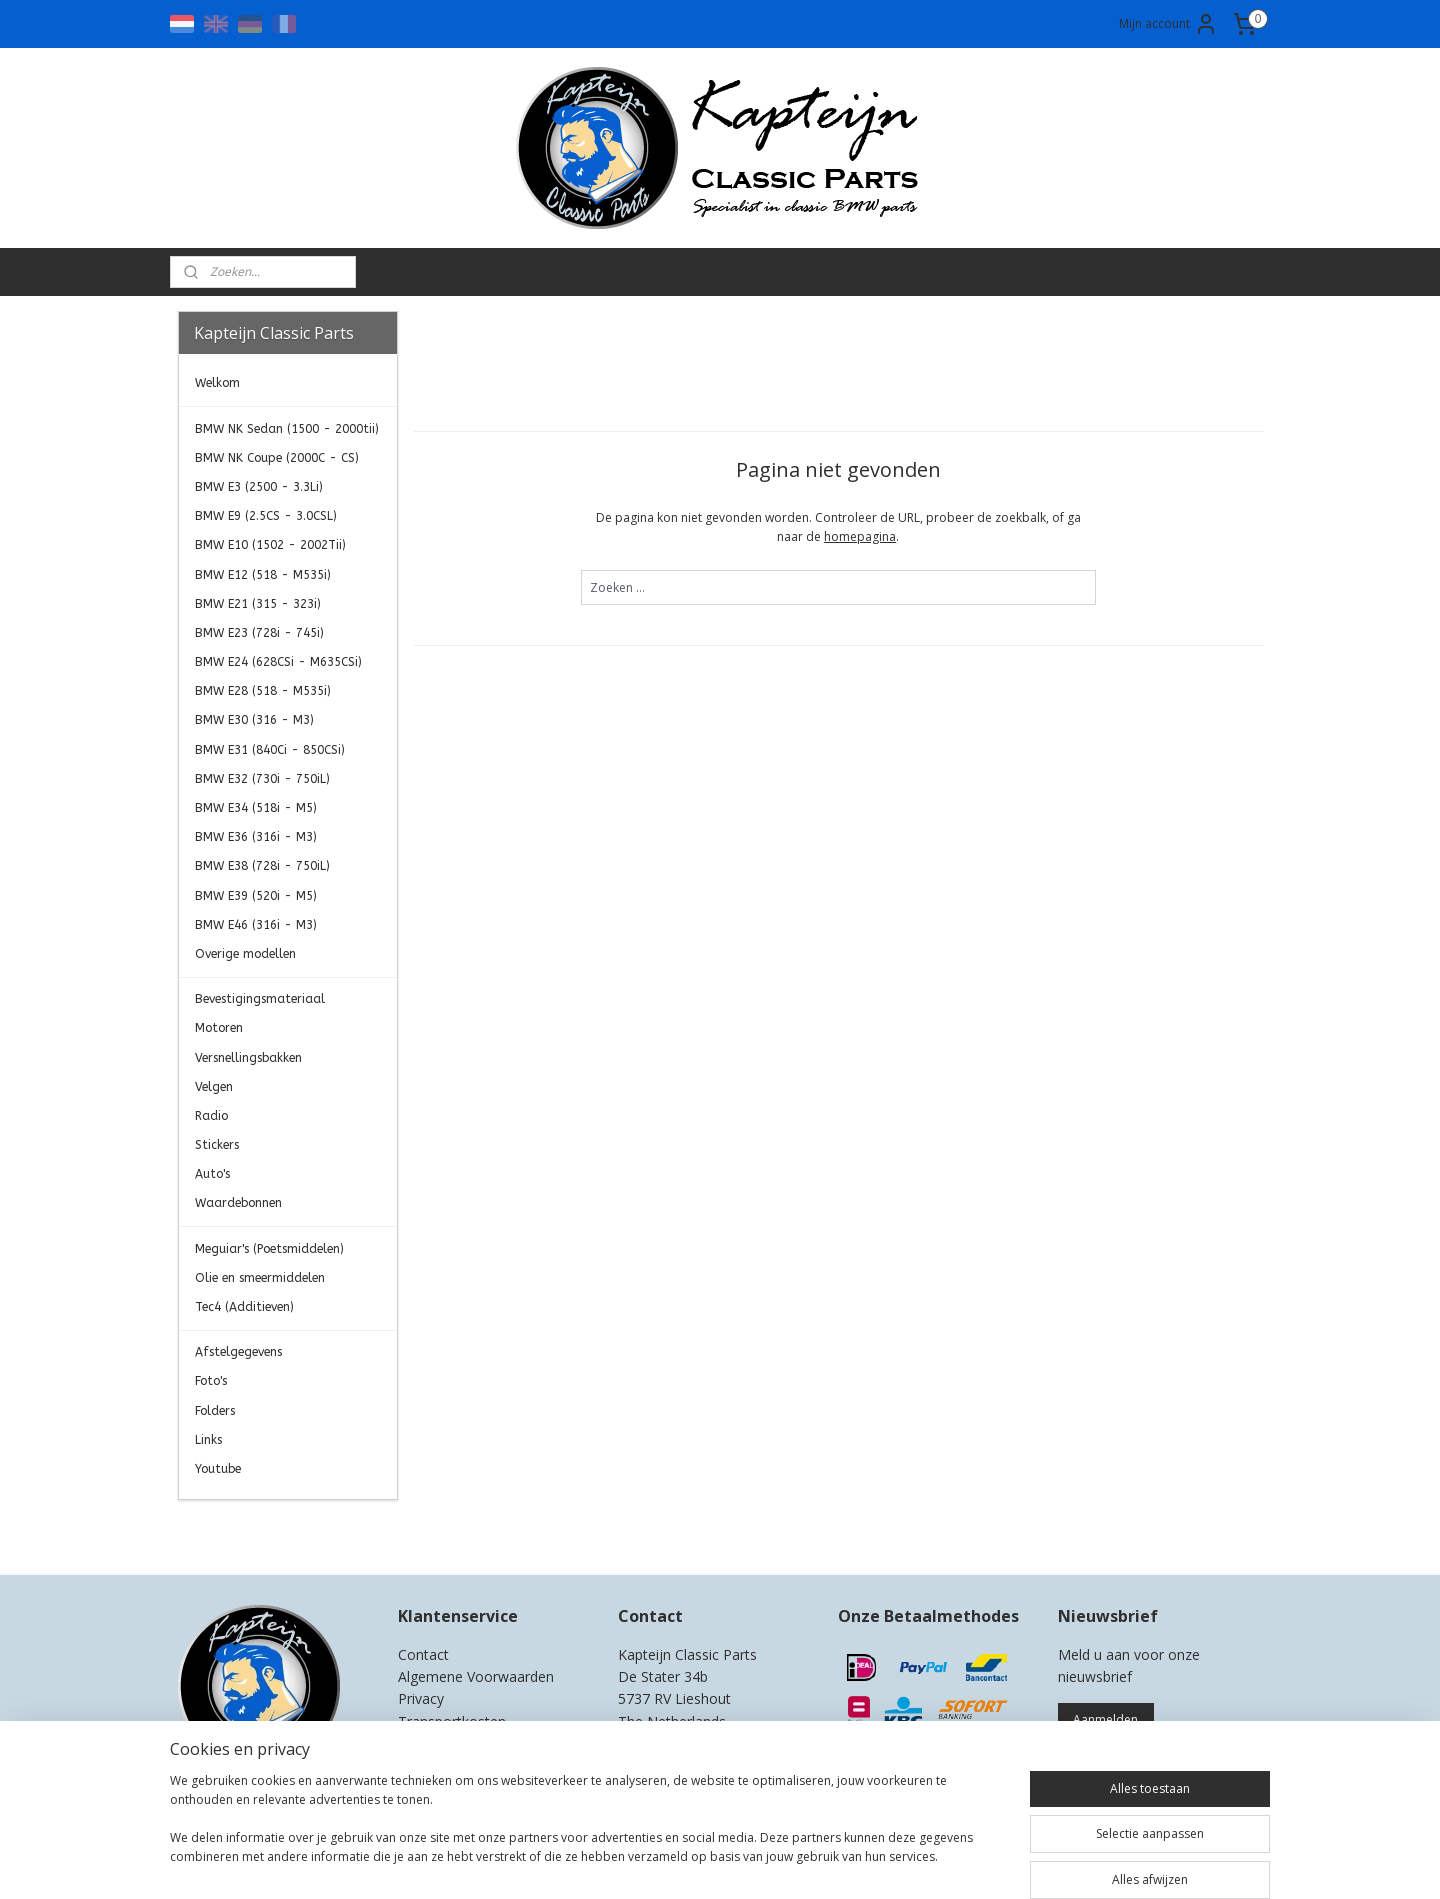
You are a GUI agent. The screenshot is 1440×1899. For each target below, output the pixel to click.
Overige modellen (245, 954)
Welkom (217, 383)
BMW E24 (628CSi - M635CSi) (278, 662)
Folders (215, 1411)
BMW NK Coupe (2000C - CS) (277, 458)
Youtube (218, 1469)
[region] (588, 1831)
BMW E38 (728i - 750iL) (262, 866)
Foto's (211, 1381)
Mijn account (1168, 24)
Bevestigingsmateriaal (260, 999)
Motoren (219, 1028)
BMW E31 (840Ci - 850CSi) (270, 750)
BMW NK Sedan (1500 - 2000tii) (287, 429)
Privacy (421, 1698)
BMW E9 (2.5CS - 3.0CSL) (266, 516)
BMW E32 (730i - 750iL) (262, 779)
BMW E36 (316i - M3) (256, 837)
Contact (423, 1654)
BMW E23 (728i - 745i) (259, 633)
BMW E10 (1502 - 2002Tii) (270, 545)
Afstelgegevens (238, 1352)
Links (208, 1440)
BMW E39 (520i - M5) (256, 896)
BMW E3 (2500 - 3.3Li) (259, 487)
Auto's (212, 1174)
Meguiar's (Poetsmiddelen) (269, 1249)
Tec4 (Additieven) (244, 1307)
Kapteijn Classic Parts (256, 1531)
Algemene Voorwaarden (476, 1676)
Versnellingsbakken (248, 1058)
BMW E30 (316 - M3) (254, 720)
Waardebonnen (238, 1203)
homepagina (860, 536)
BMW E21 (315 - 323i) (258, 604)
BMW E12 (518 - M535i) (263, 575)
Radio (211, 1116)
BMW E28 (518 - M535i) (263, 691)
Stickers (217, 1145)
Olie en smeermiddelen (260, 1278)
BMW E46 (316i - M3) (256, 925)
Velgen (214, 1087)
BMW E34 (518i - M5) (256, 808)
